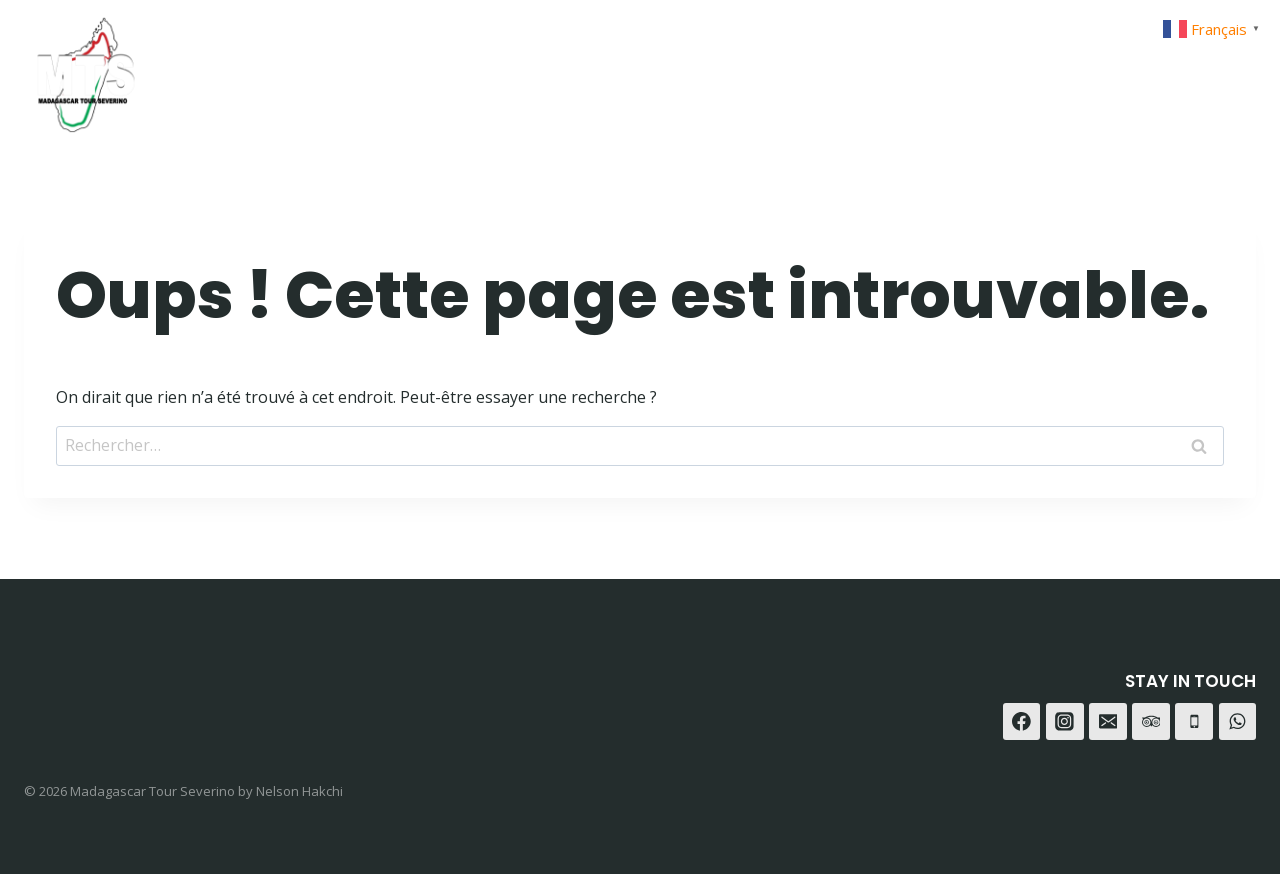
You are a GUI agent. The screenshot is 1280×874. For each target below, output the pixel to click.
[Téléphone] (1194, 722)
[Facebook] (1084, 67)
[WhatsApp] (1183, 67)
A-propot (871, 67)
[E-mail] (1108, 722)
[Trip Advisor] (1233, 67)
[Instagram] (1134, 67)
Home (674, 67)
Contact (983, 67)
